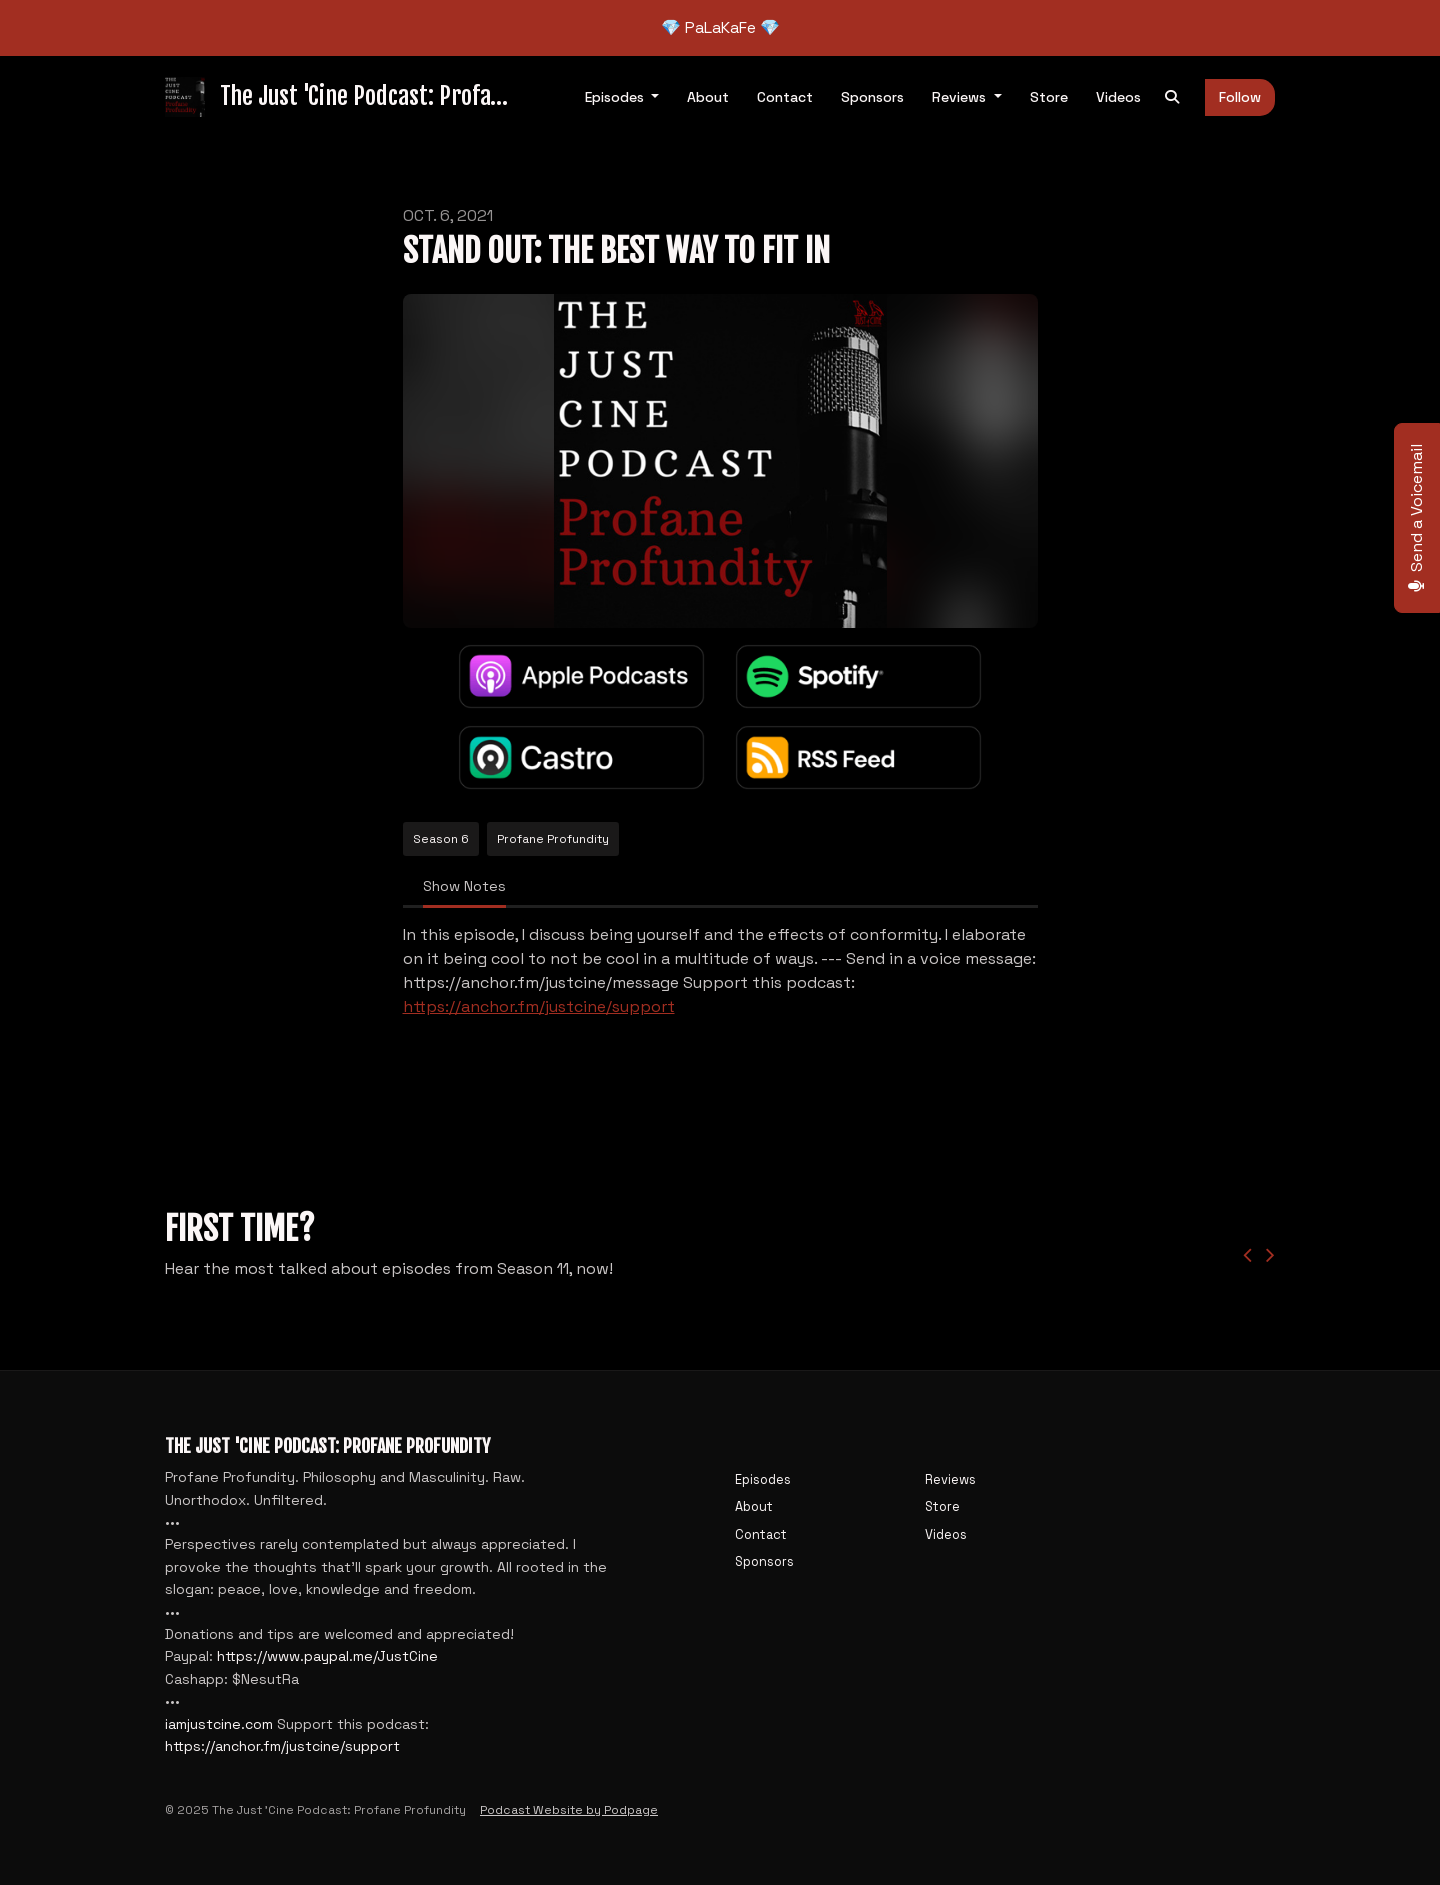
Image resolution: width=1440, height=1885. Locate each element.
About (708, 97)
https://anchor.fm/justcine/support (539, 1006)
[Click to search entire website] (1172, 97)
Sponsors (872, 97)
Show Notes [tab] (464, 886)
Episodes (616, 97)
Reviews (961, 97)
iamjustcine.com (219, 1724)
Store (1049, 97)
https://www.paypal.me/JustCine (327, 1656)
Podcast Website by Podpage (569, 1810)
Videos (1118, 97)
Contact (785, 97)
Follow (1240, 97)
